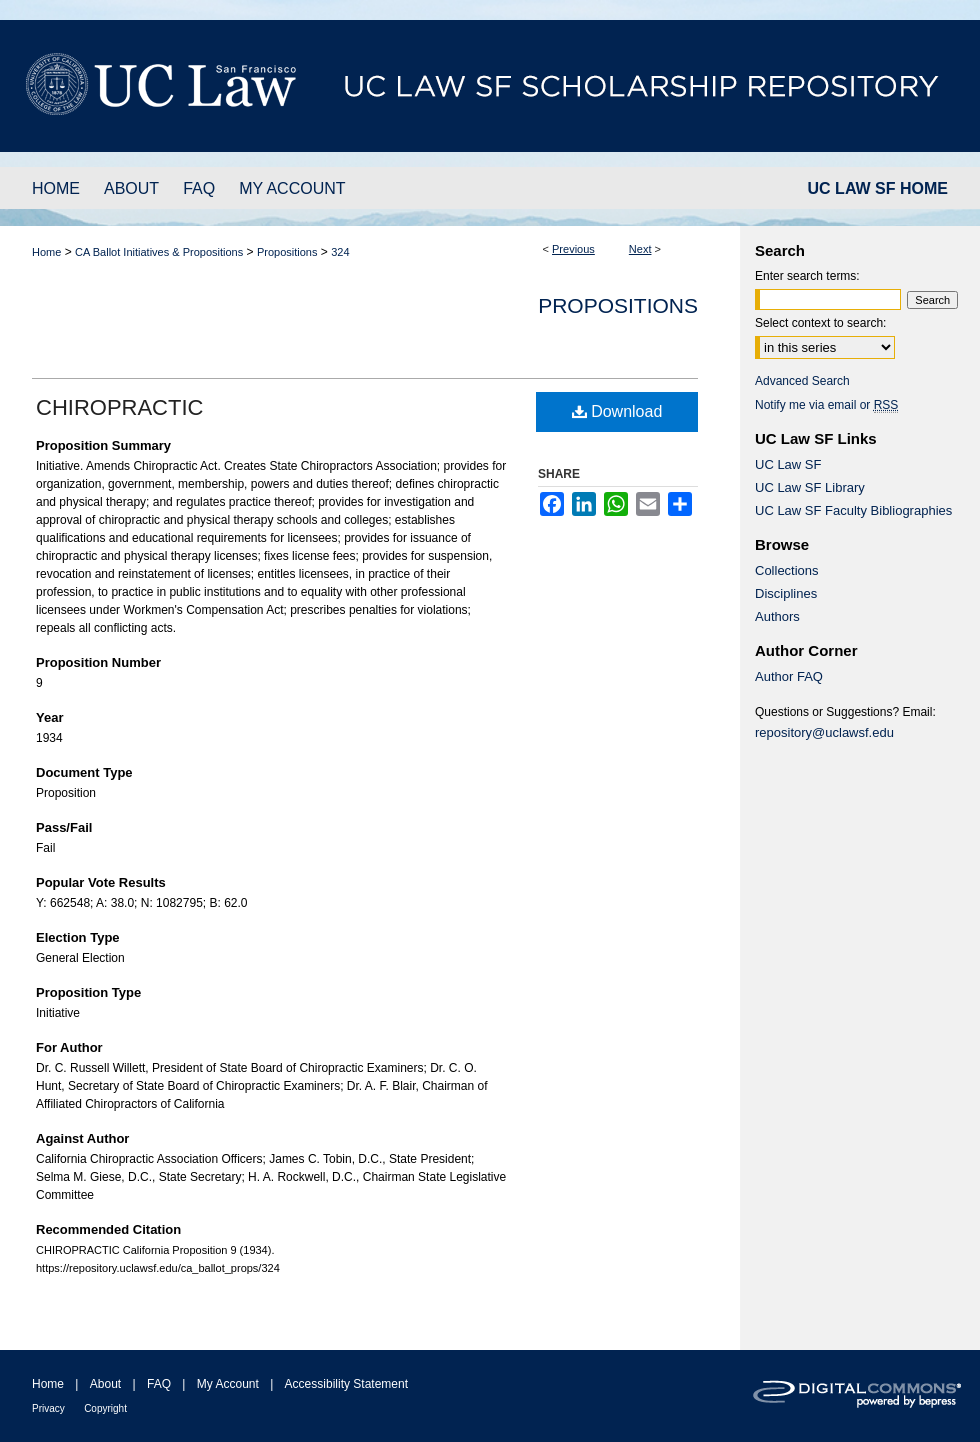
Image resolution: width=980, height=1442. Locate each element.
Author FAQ (789, 676)
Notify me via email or (826, 405)
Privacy (48, 1408)
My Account (228, 1384)
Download (617, 411)
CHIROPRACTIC (119, 407)
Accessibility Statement (346, 1384)
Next (640, 249)
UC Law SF (788, 464)
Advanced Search (802, 381)
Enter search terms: (807, 276)
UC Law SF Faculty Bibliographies (853, 510)
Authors (777, 616)
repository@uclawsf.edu (824, 732)
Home (46, 252)
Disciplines (786, 593)
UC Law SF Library (810, 487)
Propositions (287, 252)
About (105, 1384)
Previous (573, 249)
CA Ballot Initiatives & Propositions (159, 252)
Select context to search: (820, 323)
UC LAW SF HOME (878, 188)
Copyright (105, 1408)
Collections (787, 570)
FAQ (159, 1384)
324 (340, 252)
